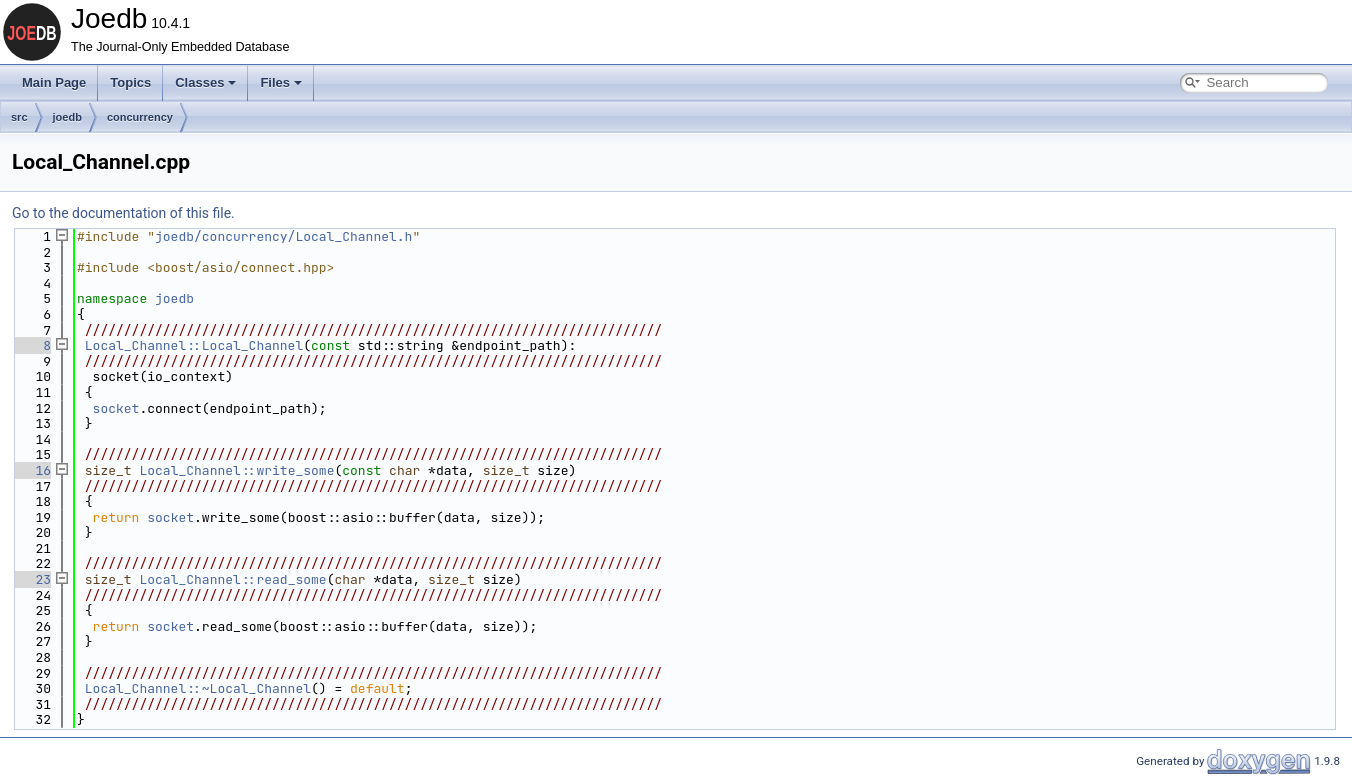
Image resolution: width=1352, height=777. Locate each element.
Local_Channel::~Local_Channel (198, 688)
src (19, 117)
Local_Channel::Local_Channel (194, 345)
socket (116, 408)
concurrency (140, 117)
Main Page (54, 82)
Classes (205, 82)
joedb (67, 117)
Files (281, 82)
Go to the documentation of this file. (123, 213)
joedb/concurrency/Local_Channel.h (283, 236)
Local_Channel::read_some (232, 579)
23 (31, 579)
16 (31, 470)
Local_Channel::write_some (236, 470)
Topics (130, 82)
